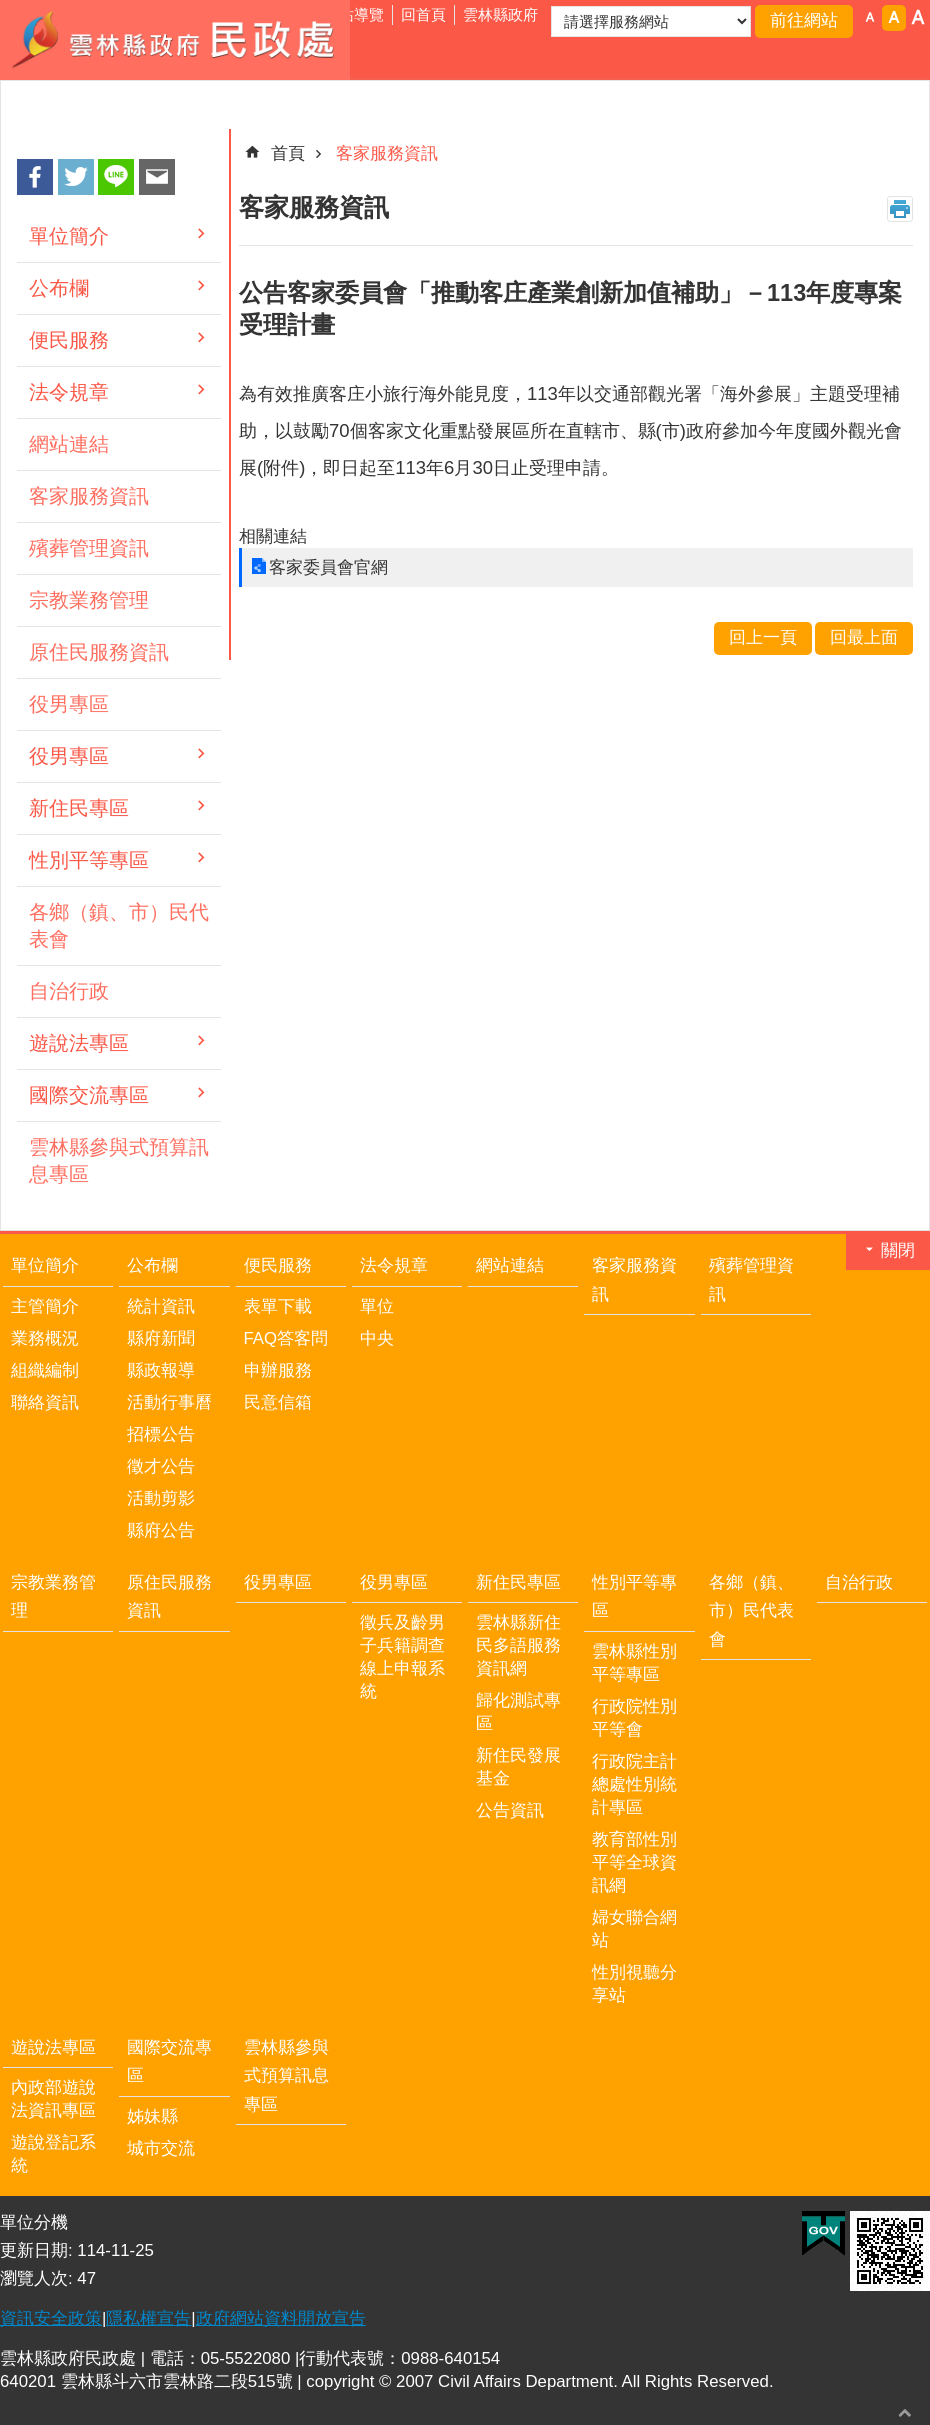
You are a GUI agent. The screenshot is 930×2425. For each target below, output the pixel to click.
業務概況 (45, 1338)
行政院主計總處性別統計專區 (634, 1784)
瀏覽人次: (38, 2278)
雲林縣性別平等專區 (634, 1663)
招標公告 (161, 1434)
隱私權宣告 (148, 2318)
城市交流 (161, 2148)
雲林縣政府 (500, 14)
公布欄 (59, 288)
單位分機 (34, 2222)
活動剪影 (161, 1498)
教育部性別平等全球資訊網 (634, 1862)
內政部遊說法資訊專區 (53, 2099)
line (116, 177)
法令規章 (69, 392)
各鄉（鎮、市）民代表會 (119, 925)
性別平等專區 (89, 860)
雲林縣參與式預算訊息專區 (119, 1160)
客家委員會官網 (328, 567)
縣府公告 (161, 1530)
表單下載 (278, 1306)
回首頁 (423, 14)
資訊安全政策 (51, 2318)
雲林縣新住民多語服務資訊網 (518, 1645)
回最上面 (905, 2412)
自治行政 (69, 991)
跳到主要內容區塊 (10, 10)
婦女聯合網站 (634, 1929)
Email (157, 177)
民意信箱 (278, 1402)
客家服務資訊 (89, 496)
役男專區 (69, 704)
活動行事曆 (169, 1402)
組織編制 (45, 1370)
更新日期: (38, 2250)
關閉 (898, 1250)
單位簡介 (69, 236)
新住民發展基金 (518, 1767)
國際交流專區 (89, 1095)
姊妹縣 (152, 2116)
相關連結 (273, 536)
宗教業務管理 (89, 600)
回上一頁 (763, 637)
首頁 (288, 153)
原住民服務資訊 (99, 652)
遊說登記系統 (53, 2154)
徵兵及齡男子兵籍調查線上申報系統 (402, 1657)
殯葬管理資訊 (89, 548)
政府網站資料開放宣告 (281, 2318)
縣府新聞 (161, 1338)
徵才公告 (161, 1466)
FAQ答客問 (286, 1338)
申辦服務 (278, 1370)
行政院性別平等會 (634, 1718)
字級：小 (870, 18)
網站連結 (69, 444)
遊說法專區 (79, 1043)
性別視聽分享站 (634, 1984)
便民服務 (69, 340)
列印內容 (900, 209)
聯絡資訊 (45, 1402)
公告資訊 (510, 1810)
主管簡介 (45, 1306)
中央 (377, 1338)
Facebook (35, 177)
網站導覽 (354, 14)
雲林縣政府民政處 (175, 40)
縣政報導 (161, 1370)
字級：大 (918, 18)
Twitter (76, 177)
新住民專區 (79, 808)
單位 (377, 1306)
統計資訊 (161, 1306)
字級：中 (894, 18)
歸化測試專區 (518, 1712)
